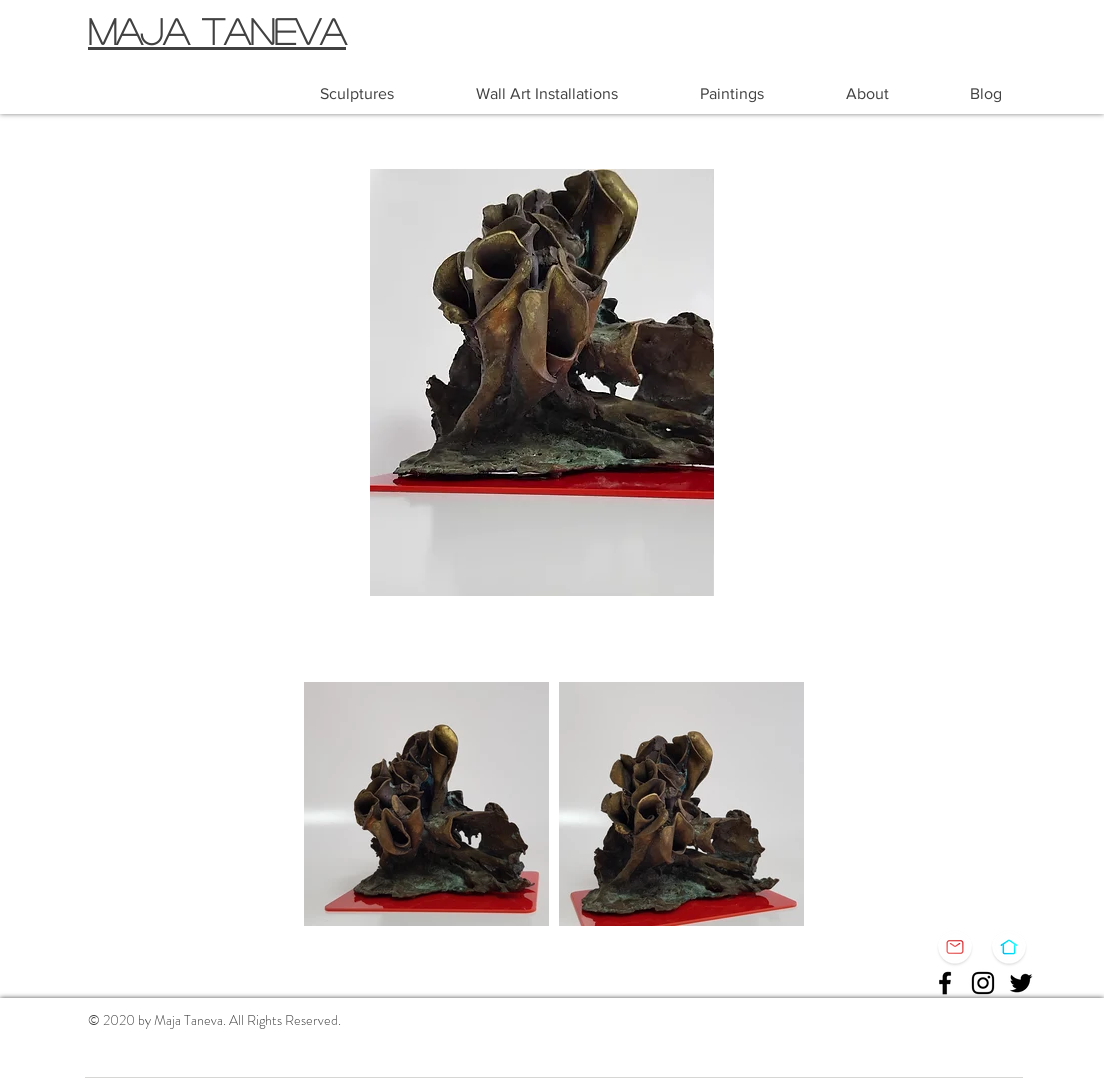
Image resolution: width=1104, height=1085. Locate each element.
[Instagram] (983, 983)
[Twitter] (1021, 983)
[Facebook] (945, 983)
